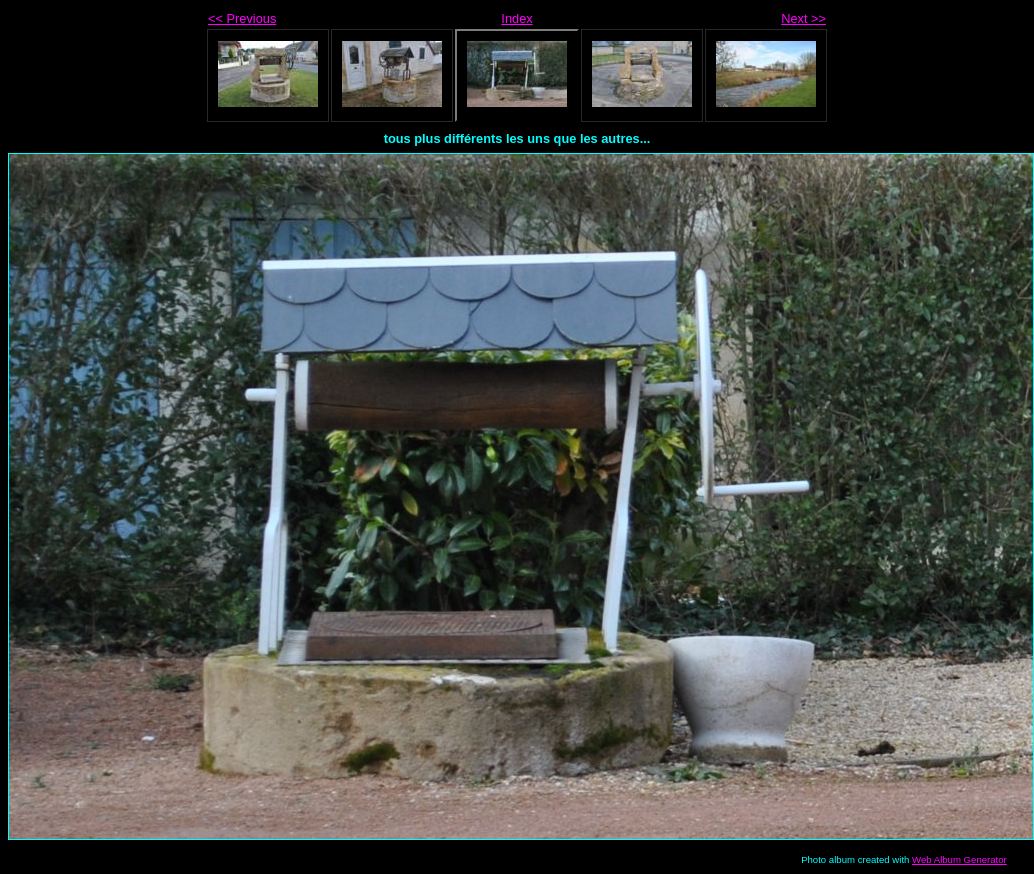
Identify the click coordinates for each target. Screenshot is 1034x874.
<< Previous (242, 18)
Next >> (803, 18)
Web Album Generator (959, 859)
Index (516, 18)
